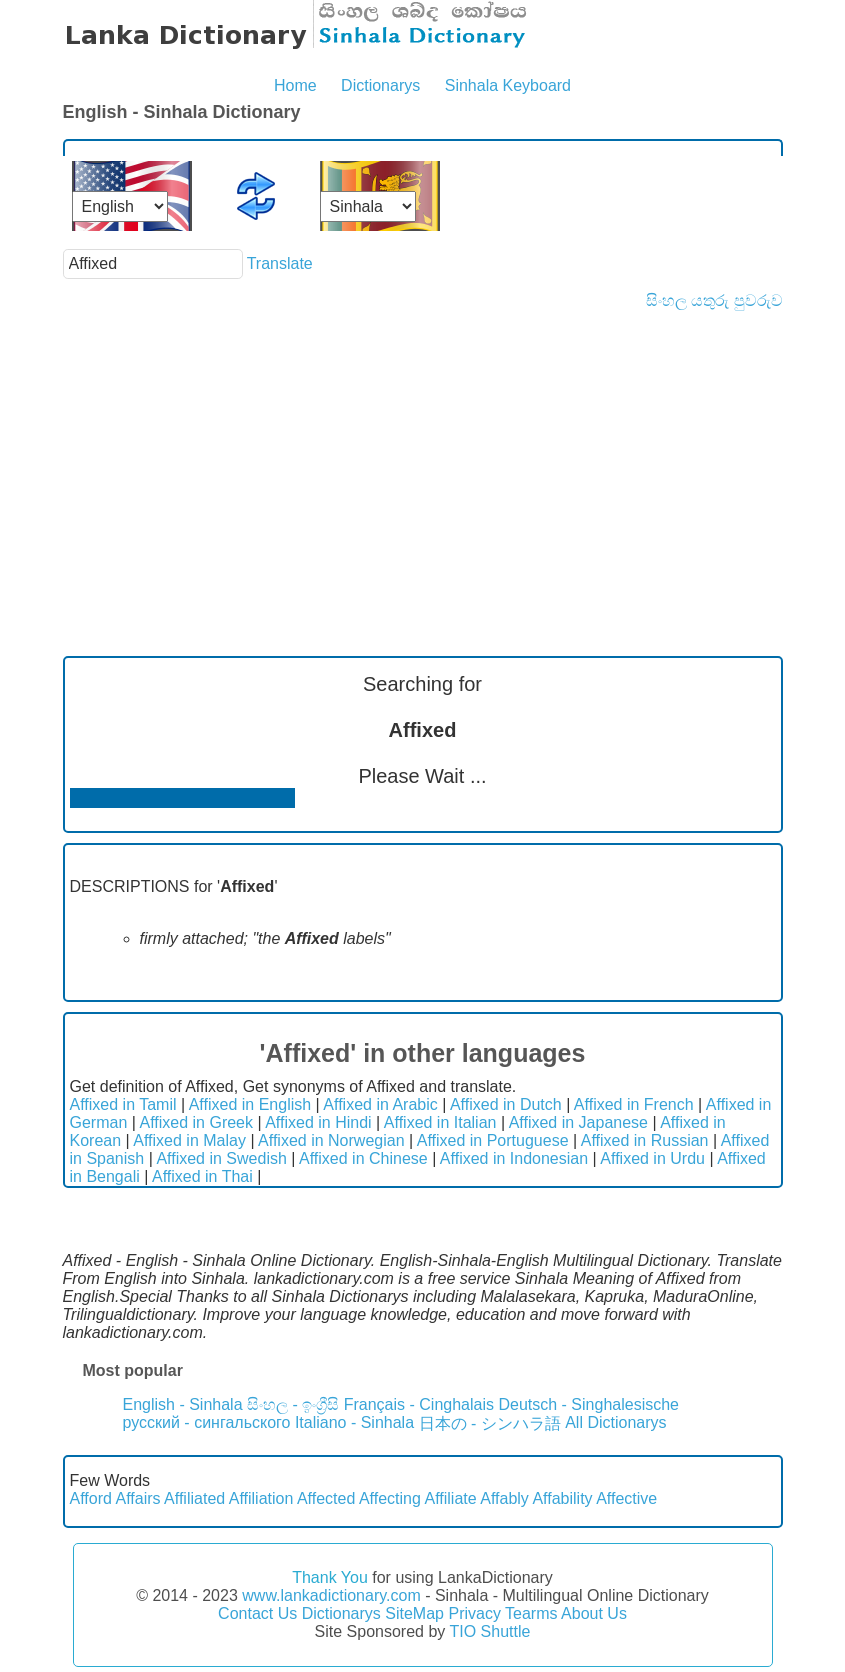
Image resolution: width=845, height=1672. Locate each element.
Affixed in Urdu (652, 1158)
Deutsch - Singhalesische (588, 1404)
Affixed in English (250, 1104)
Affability (562, 1498)
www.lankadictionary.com (331, 1595)
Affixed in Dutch (506, 1104)
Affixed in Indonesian (514, 1158)
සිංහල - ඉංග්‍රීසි (293, 1404)
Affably (504, 1498)
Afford (91, 1498)
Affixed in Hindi (318, 1122)
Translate (280, 263)
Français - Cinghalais (419, 1404)
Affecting (390, 1498)
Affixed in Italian (440, 1122)
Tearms (531, 1613)
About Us (594, 1613)
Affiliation (261, 1498)
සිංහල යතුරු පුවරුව (714, 300)
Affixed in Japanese (578, 1122)
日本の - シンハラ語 (490, 1423)
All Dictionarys (615, 1422)
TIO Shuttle (489, 1631)
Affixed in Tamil (123, 1104)
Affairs (137, 1498)
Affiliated (194, 1498)
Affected (326, 1498)
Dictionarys (380, 85)
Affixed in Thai (202, 1176)
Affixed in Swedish (221, 1158)
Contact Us (257, 1613)
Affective (626, 1498)
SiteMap (414, 1613)
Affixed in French (634, 1104)
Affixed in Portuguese (493, 1140)
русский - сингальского (207, 1422)
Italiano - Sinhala (354, 1422)
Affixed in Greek (196, 1122)
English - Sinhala (183, 1404)
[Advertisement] (423, 460)
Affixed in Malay (189, 1140)
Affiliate (450, 1498)
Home (295, 85)
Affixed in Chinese (363, 1158)
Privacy (474, 1613)
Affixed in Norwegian (331, 1140)
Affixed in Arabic (380, 1104)
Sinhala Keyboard (508, 85)
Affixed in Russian (645, 1140)
